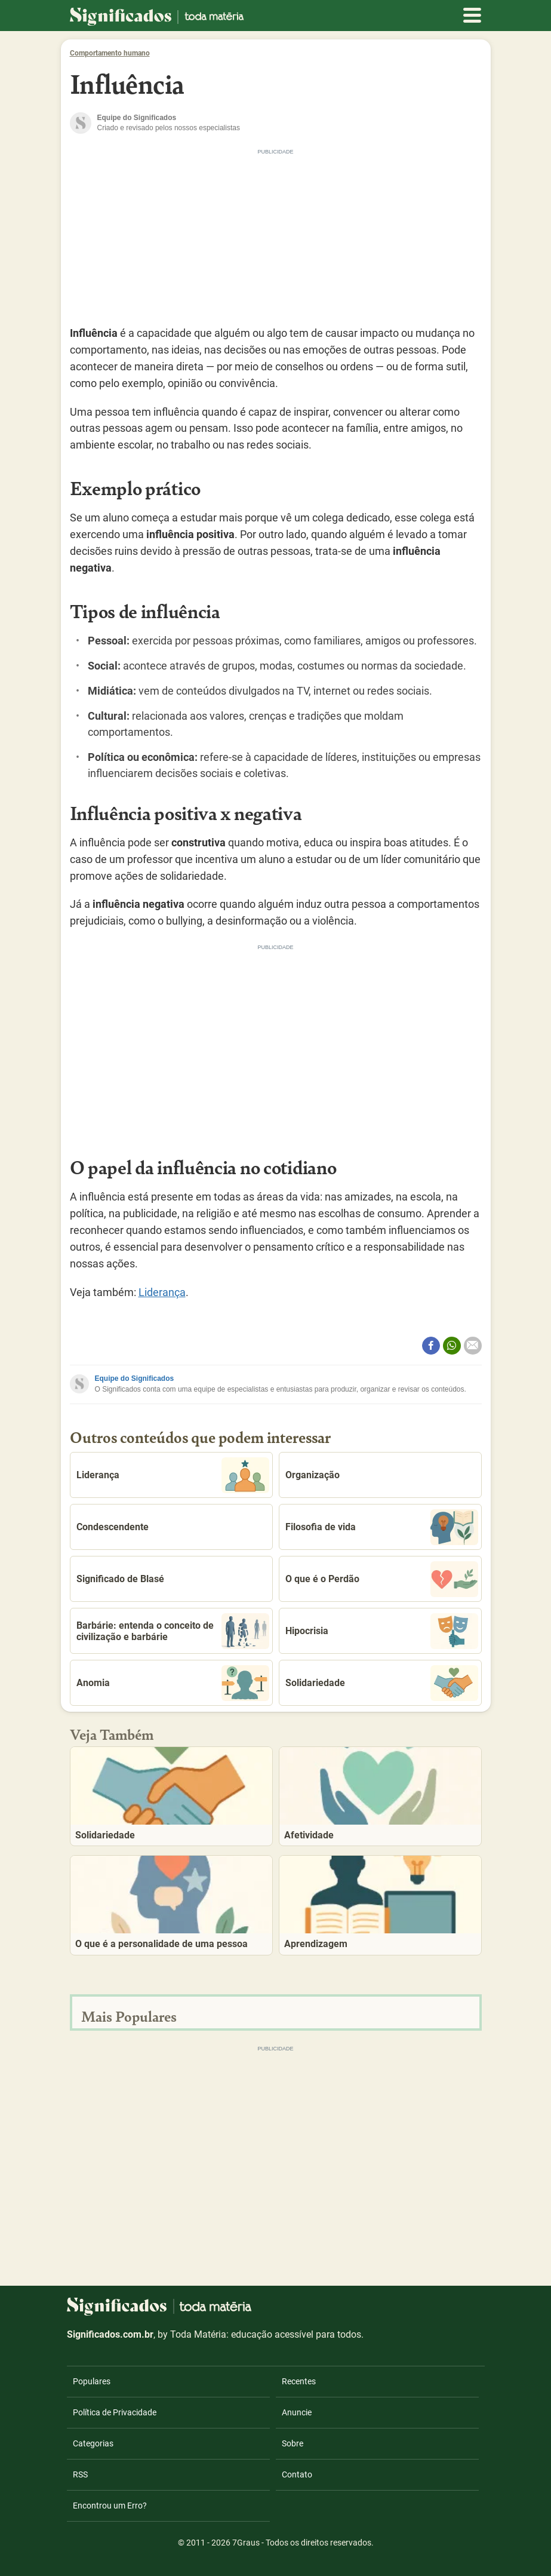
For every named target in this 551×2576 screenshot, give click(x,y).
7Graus (246, 2542)
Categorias (93, 2443)
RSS (80, 2474)
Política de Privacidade (114, 2412)
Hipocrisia (381, 1631)
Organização (312, 1475)
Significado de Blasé (120, 1579)
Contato (297, 2474)
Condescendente (112, 1527)
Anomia (172, 1683)
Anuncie (297, 2412)
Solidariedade (381, 1683)
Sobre (292, 2443)
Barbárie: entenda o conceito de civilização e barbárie (172, 1631)
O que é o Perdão (381, 1579)
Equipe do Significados (134, 1378)
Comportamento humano (110, 53)
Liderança (162, 1292)
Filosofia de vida (381, 1527)
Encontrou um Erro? (110, 2505)
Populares (91, 2381)
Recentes (299, 2381)
